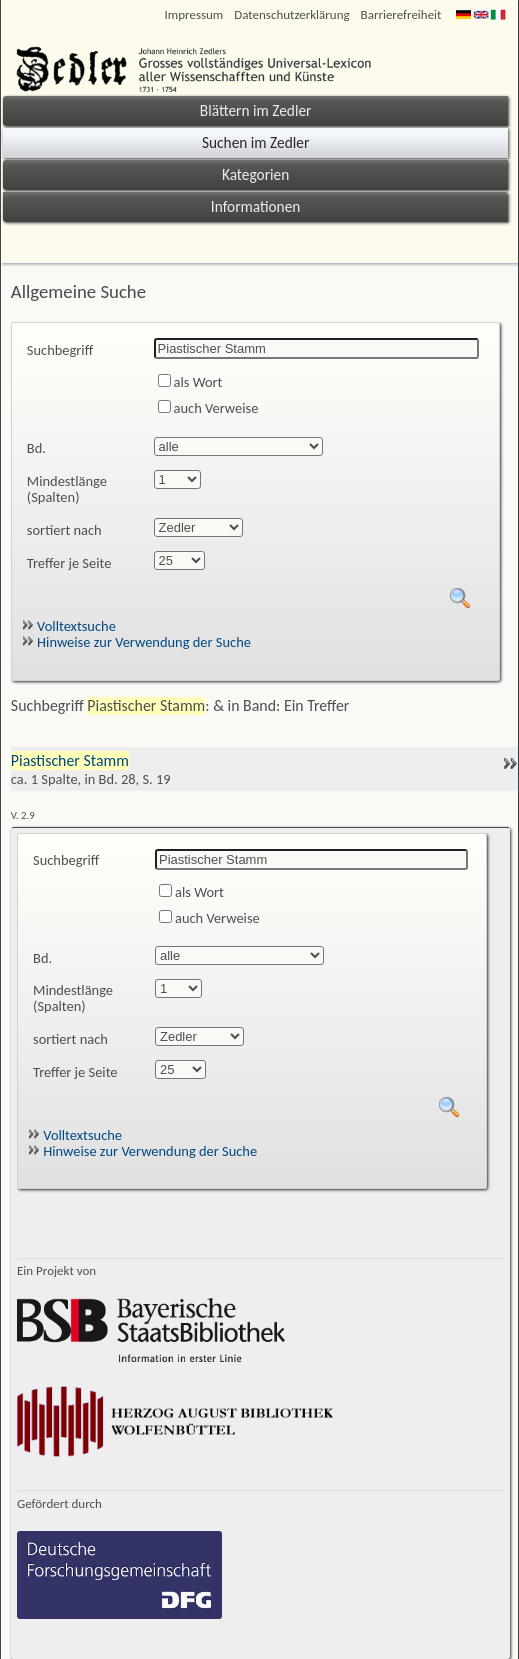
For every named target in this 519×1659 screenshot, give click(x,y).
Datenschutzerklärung (291, 14)
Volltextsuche (69, 626)
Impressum (194, 14)
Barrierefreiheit (401, 14)
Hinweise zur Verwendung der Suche (136, 642)
